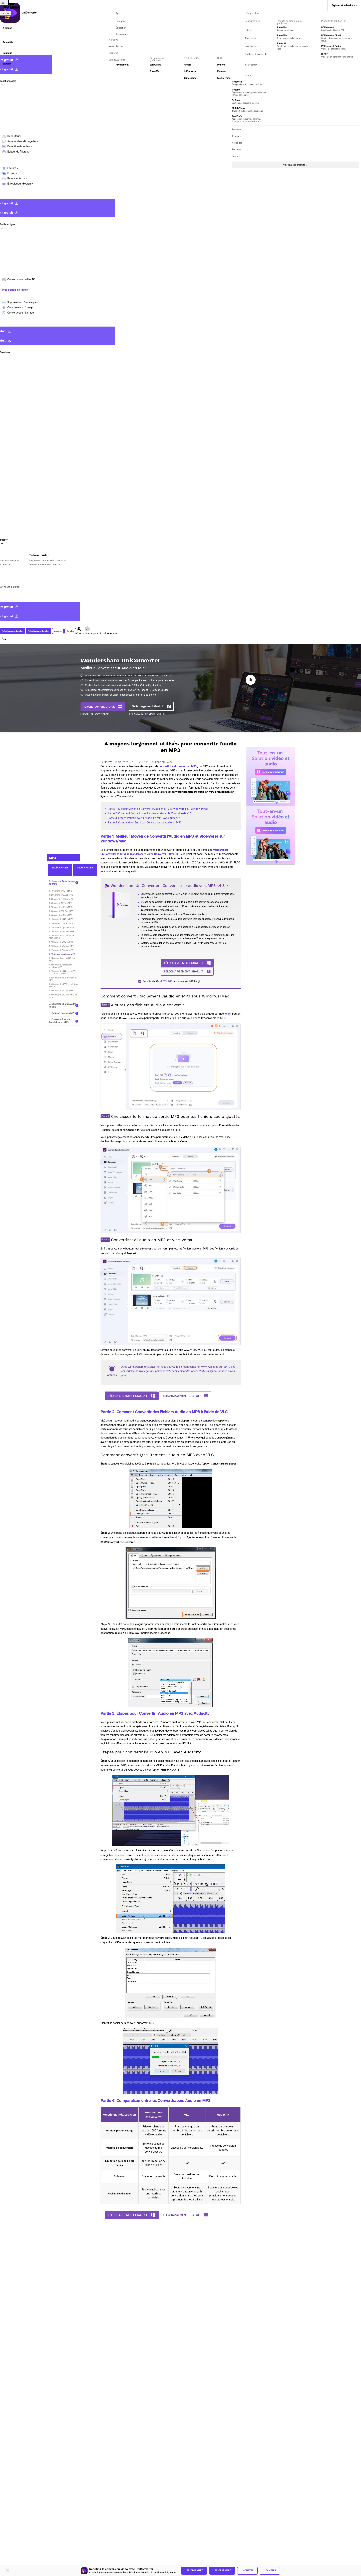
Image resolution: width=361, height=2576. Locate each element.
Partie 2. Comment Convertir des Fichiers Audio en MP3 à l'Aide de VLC (150, 813)
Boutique (7, 53)
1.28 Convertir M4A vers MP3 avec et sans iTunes (62, 972)
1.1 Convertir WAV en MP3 (60, 891)
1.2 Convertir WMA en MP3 (61, 895)
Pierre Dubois (113, 762)
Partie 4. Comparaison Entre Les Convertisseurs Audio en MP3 (145, 822)
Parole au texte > (14, 179)
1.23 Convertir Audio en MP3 (62, 954)
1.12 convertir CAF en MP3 (61, 923)
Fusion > (9, 173)
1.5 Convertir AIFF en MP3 (60, 903)
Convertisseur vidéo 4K (18, 280)
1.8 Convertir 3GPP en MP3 (61, 911)
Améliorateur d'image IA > (20, 141)
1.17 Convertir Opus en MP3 (61, 927)
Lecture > (10, 168)
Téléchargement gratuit (12, 631)
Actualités (8, 42)
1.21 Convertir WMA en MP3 (61, 946)
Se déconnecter (108, 633)
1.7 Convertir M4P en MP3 (60, 907)
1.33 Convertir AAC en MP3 (61, 990)
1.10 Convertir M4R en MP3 (61, 919)
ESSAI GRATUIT (194, 2570)
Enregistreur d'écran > (17, 184)
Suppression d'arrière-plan (20, 302)
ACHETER (248, 2570)
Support (7, 63)
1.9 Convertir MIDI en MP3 (60, 915)
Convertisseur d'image (18, 313)
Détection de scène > (17, 147)
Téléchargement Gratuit (99, 706)
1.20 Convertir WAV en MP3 (61, 942)
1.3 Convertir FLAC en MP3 (61, 899)
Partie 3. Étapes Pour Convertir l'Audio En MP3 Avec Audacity (144, 818)
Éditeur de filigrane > (16, 152)
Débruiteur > (12, 136)
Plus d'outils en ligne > (15, 289)
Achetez (58, 631)
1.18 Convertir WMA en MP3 (61, 931)
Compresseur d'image (17, 308)
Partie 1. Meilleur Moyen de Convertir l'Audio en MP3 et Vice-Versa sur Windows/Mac (158, 808)
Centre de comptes (87, 633)
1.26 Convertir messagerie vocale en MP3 (60, 966)
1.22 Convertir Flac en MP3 (61, 950)
